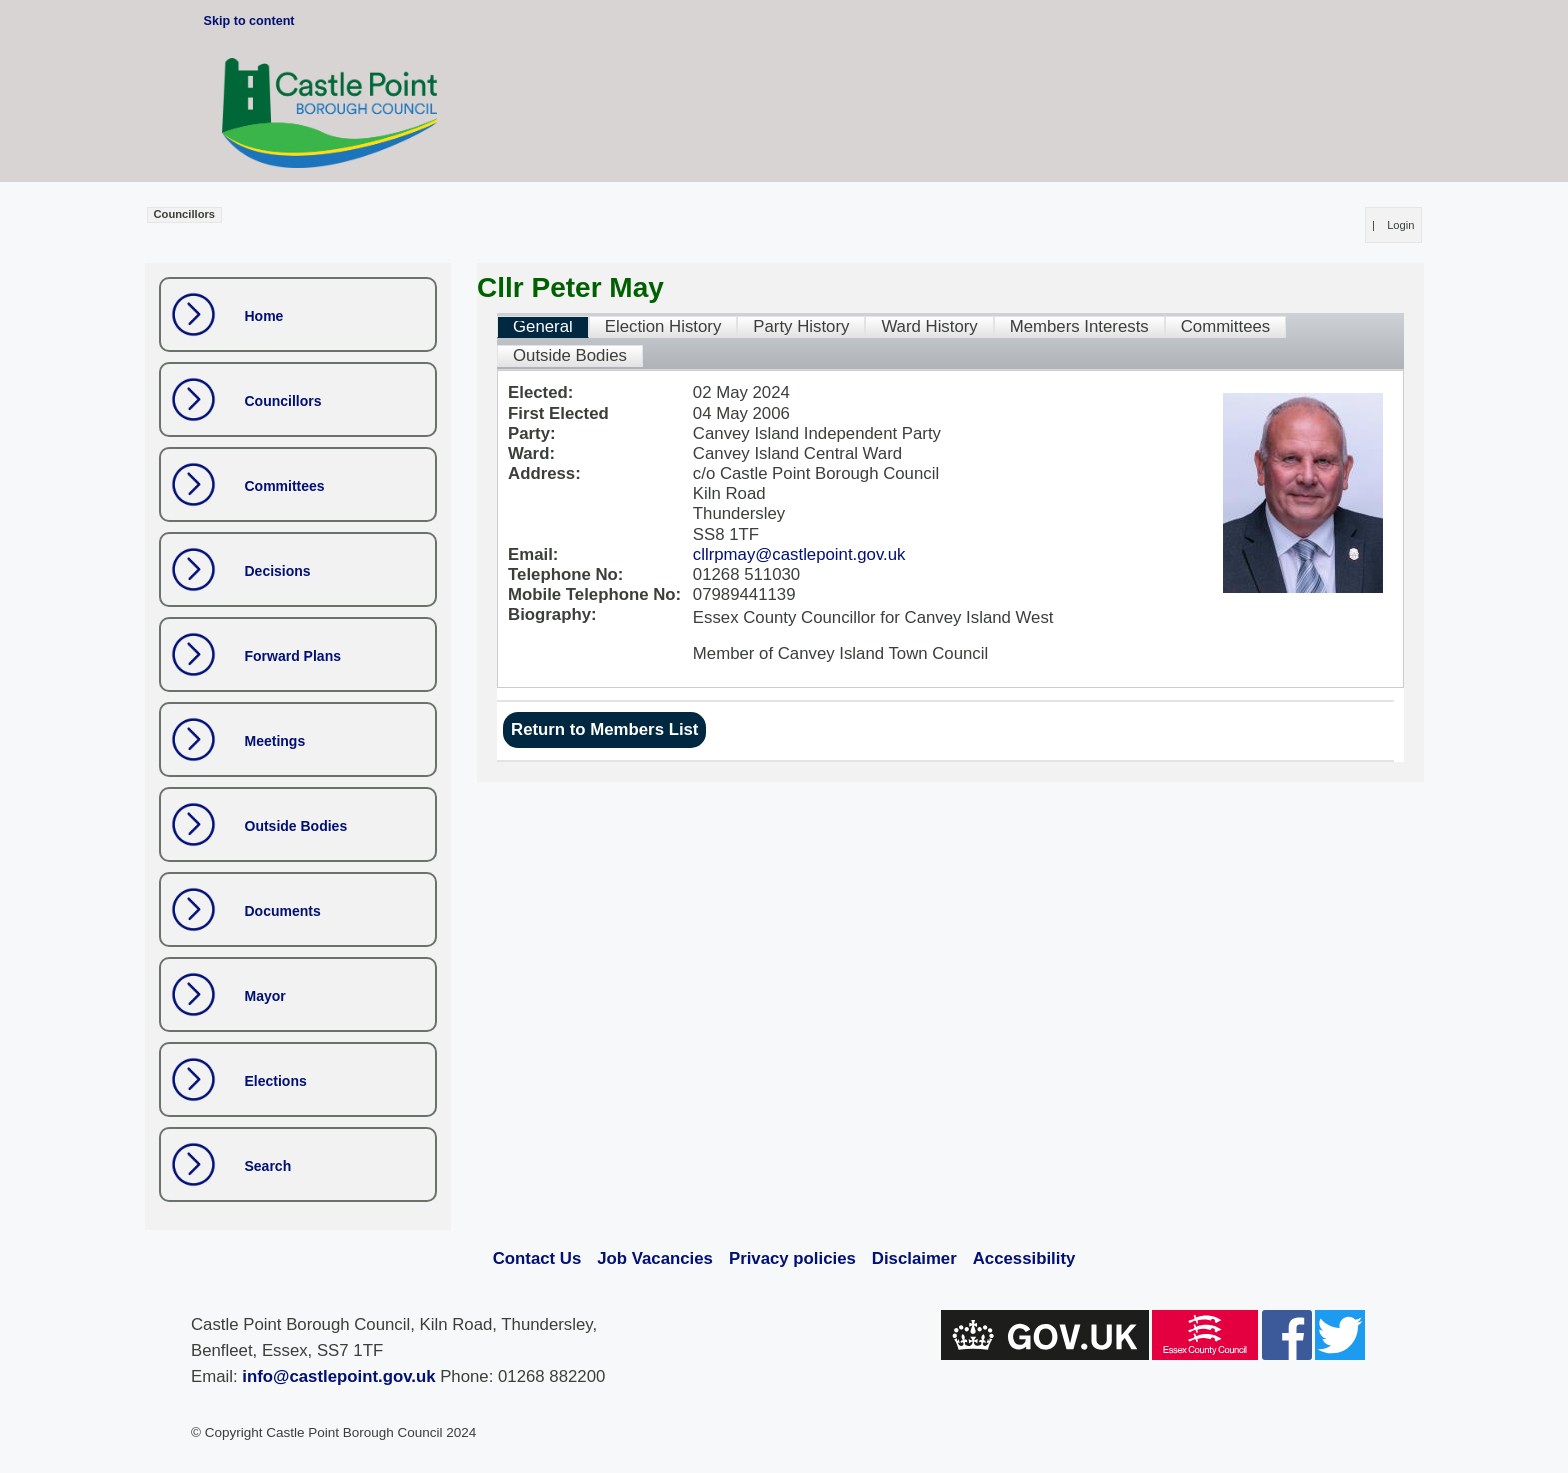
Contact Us (537, 1258)
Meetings (275, 741)
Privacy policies (792, 1258)
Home (264, 316)
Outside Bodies (296, 826)
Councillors (283, 401)
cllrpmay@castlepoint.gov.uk (799, 554)
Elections (276, 1081)
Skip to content (249, 21)
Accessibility (1024, 1258)
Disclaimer (914, 1258)
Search (268, 1166)
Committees (285, 486)
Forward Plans (293, 656)
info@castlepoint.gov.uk (338, 1376)
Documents (283, 911)
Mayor (265, 996)
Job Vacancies (655, 1258)
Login (1400, 225)
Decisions (278, 571)
